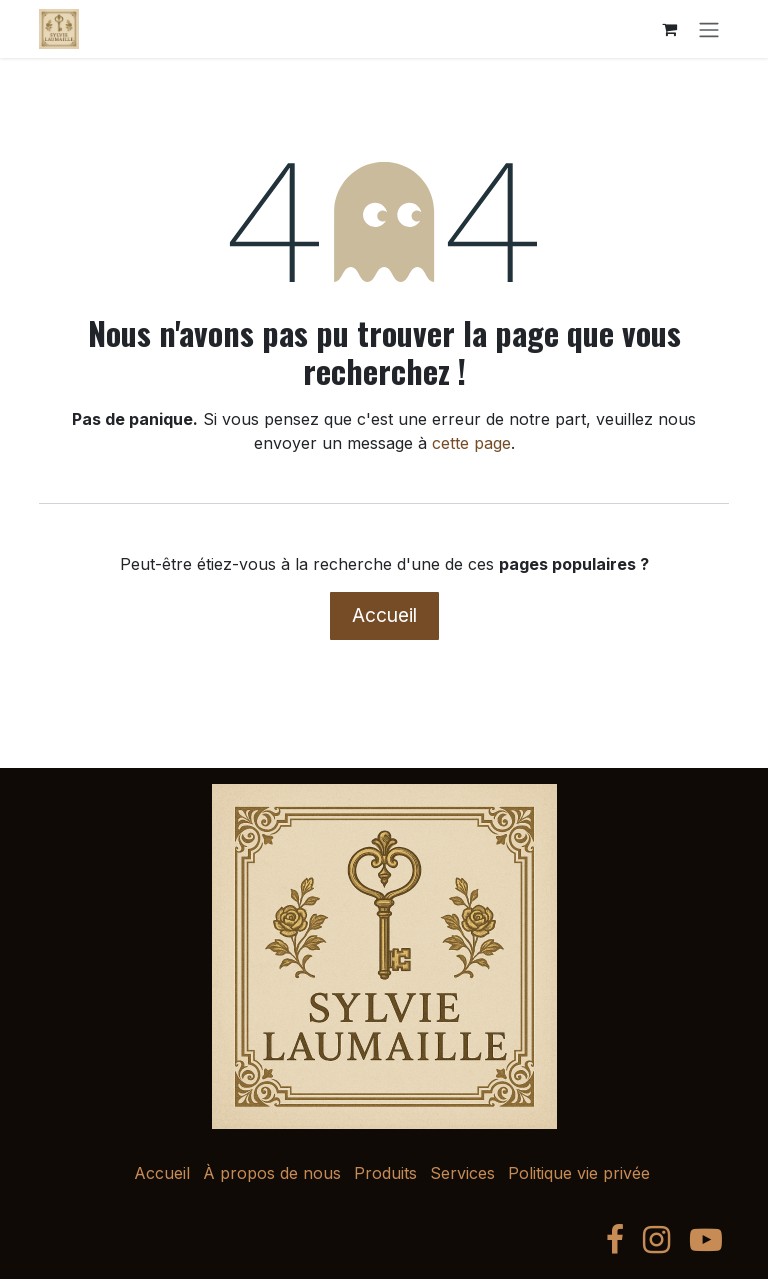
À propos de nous (272, 1173)
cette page (471, 443)
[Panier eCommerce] (669, 29)
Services (462, 1173)
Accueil (384, 615)
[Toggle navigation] (709, 29)
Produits (385, 1173)
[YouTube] (706, 1240)
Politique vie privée (579, 1173)
